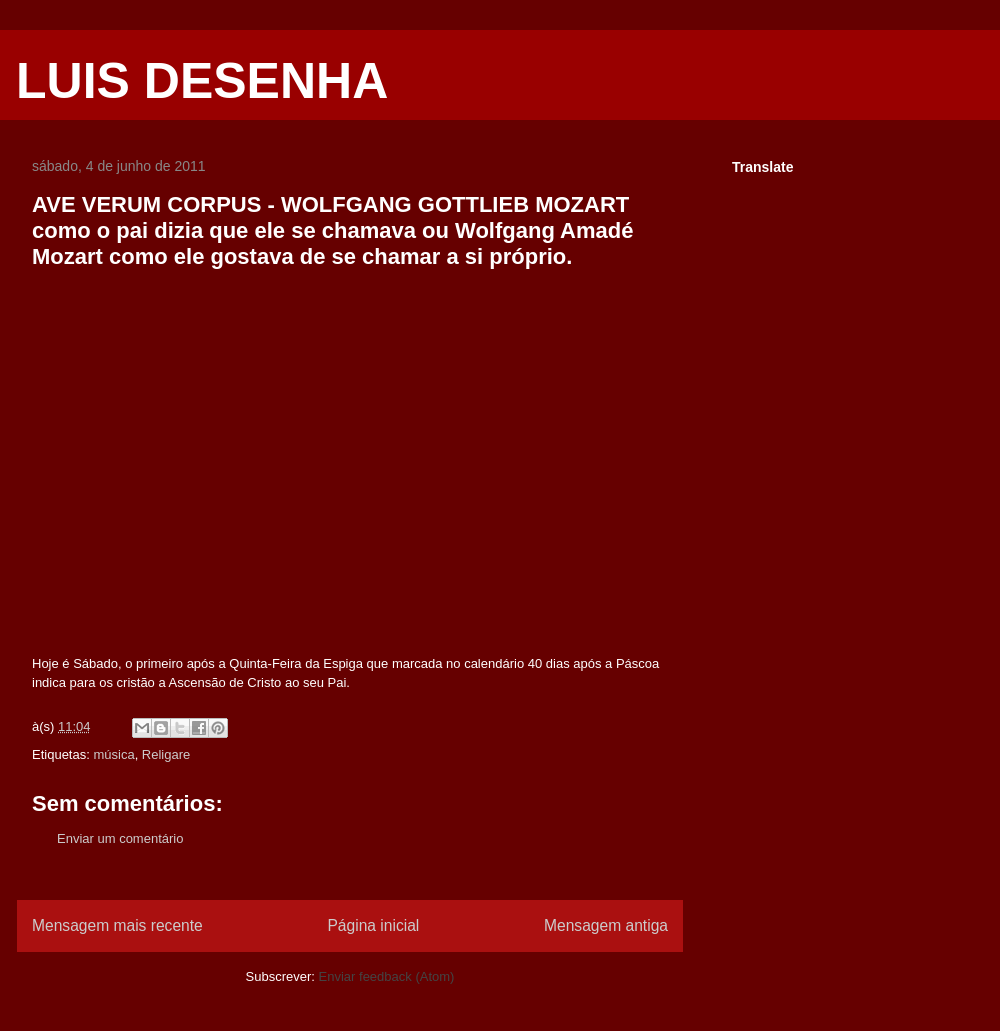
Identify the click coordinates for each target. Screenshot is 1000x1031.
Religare (166, 754)
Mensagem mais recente (117, 925)
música (113, 754)
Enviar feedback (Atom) (387, 976)
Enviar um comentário (120, 838)
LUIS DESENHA (202, 81)
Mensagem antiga (606, 925)
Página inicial (373, 925)
